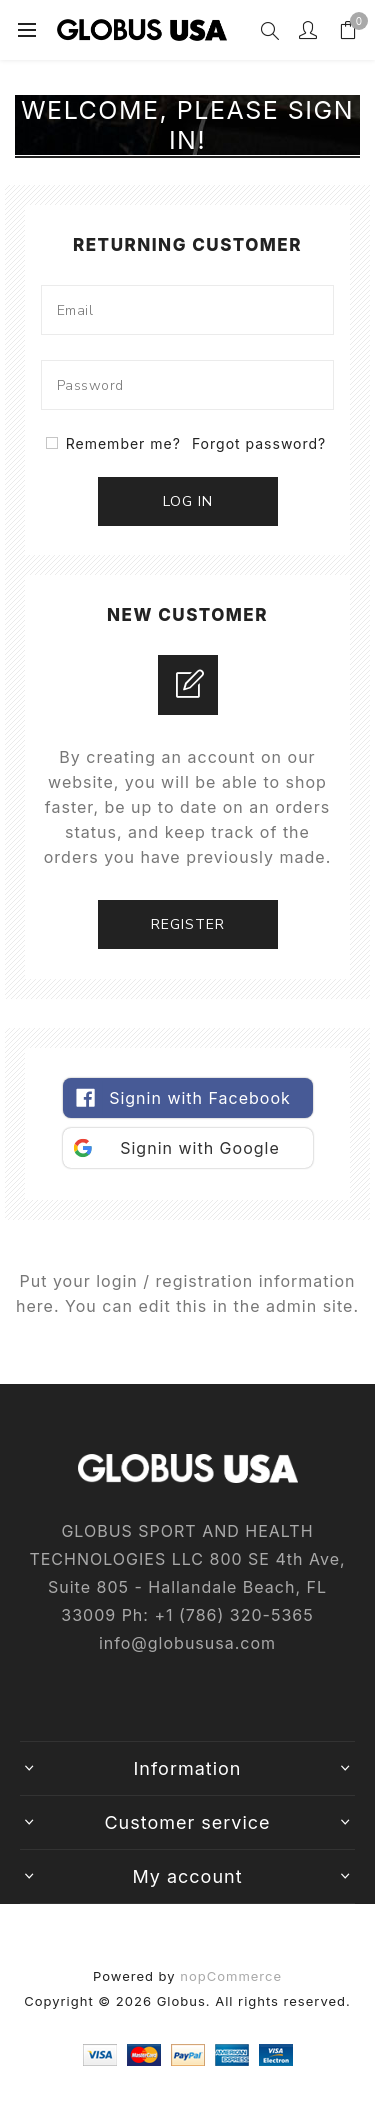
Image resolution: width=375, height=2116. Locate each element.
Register (188, 924)
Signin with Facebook (200, 1098)
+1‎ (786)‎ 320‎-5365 (233, 1615)
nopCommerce (231, 1976)
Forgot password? (259, 443)
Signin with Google (200, 1148)
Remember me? (123, 443)
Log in (188, 501)
